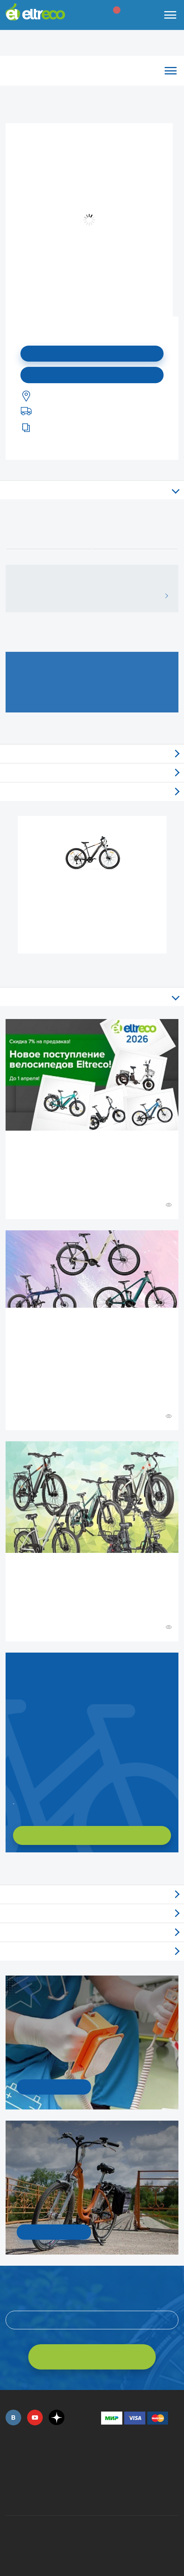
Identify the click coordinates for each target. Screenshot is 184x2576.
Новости (92, 1913)
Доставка (92, 791)
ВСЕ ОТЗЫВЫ (163, 596)
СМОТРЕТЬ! (54, 2231)
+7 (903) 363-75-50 (105, 2496)
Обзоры (92, 1894)
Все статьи (92, 996)
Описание (92, 489)
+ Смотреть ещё (7, 1868)
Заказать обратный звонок (14, 1801)
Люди (92, 1951)
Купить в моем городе (92, 375)
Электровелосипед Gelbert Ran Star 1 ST (93, 894)
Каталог (92, 70)
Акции (92, 1932)
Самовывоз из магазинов (92, 772)
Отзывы (92, 753)
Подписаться (92, 353)
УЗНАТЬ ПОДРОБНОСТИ (54, 2086)
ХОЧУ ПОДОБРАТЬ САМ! (92, 1835)
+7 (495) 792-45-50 (10, 2461)
